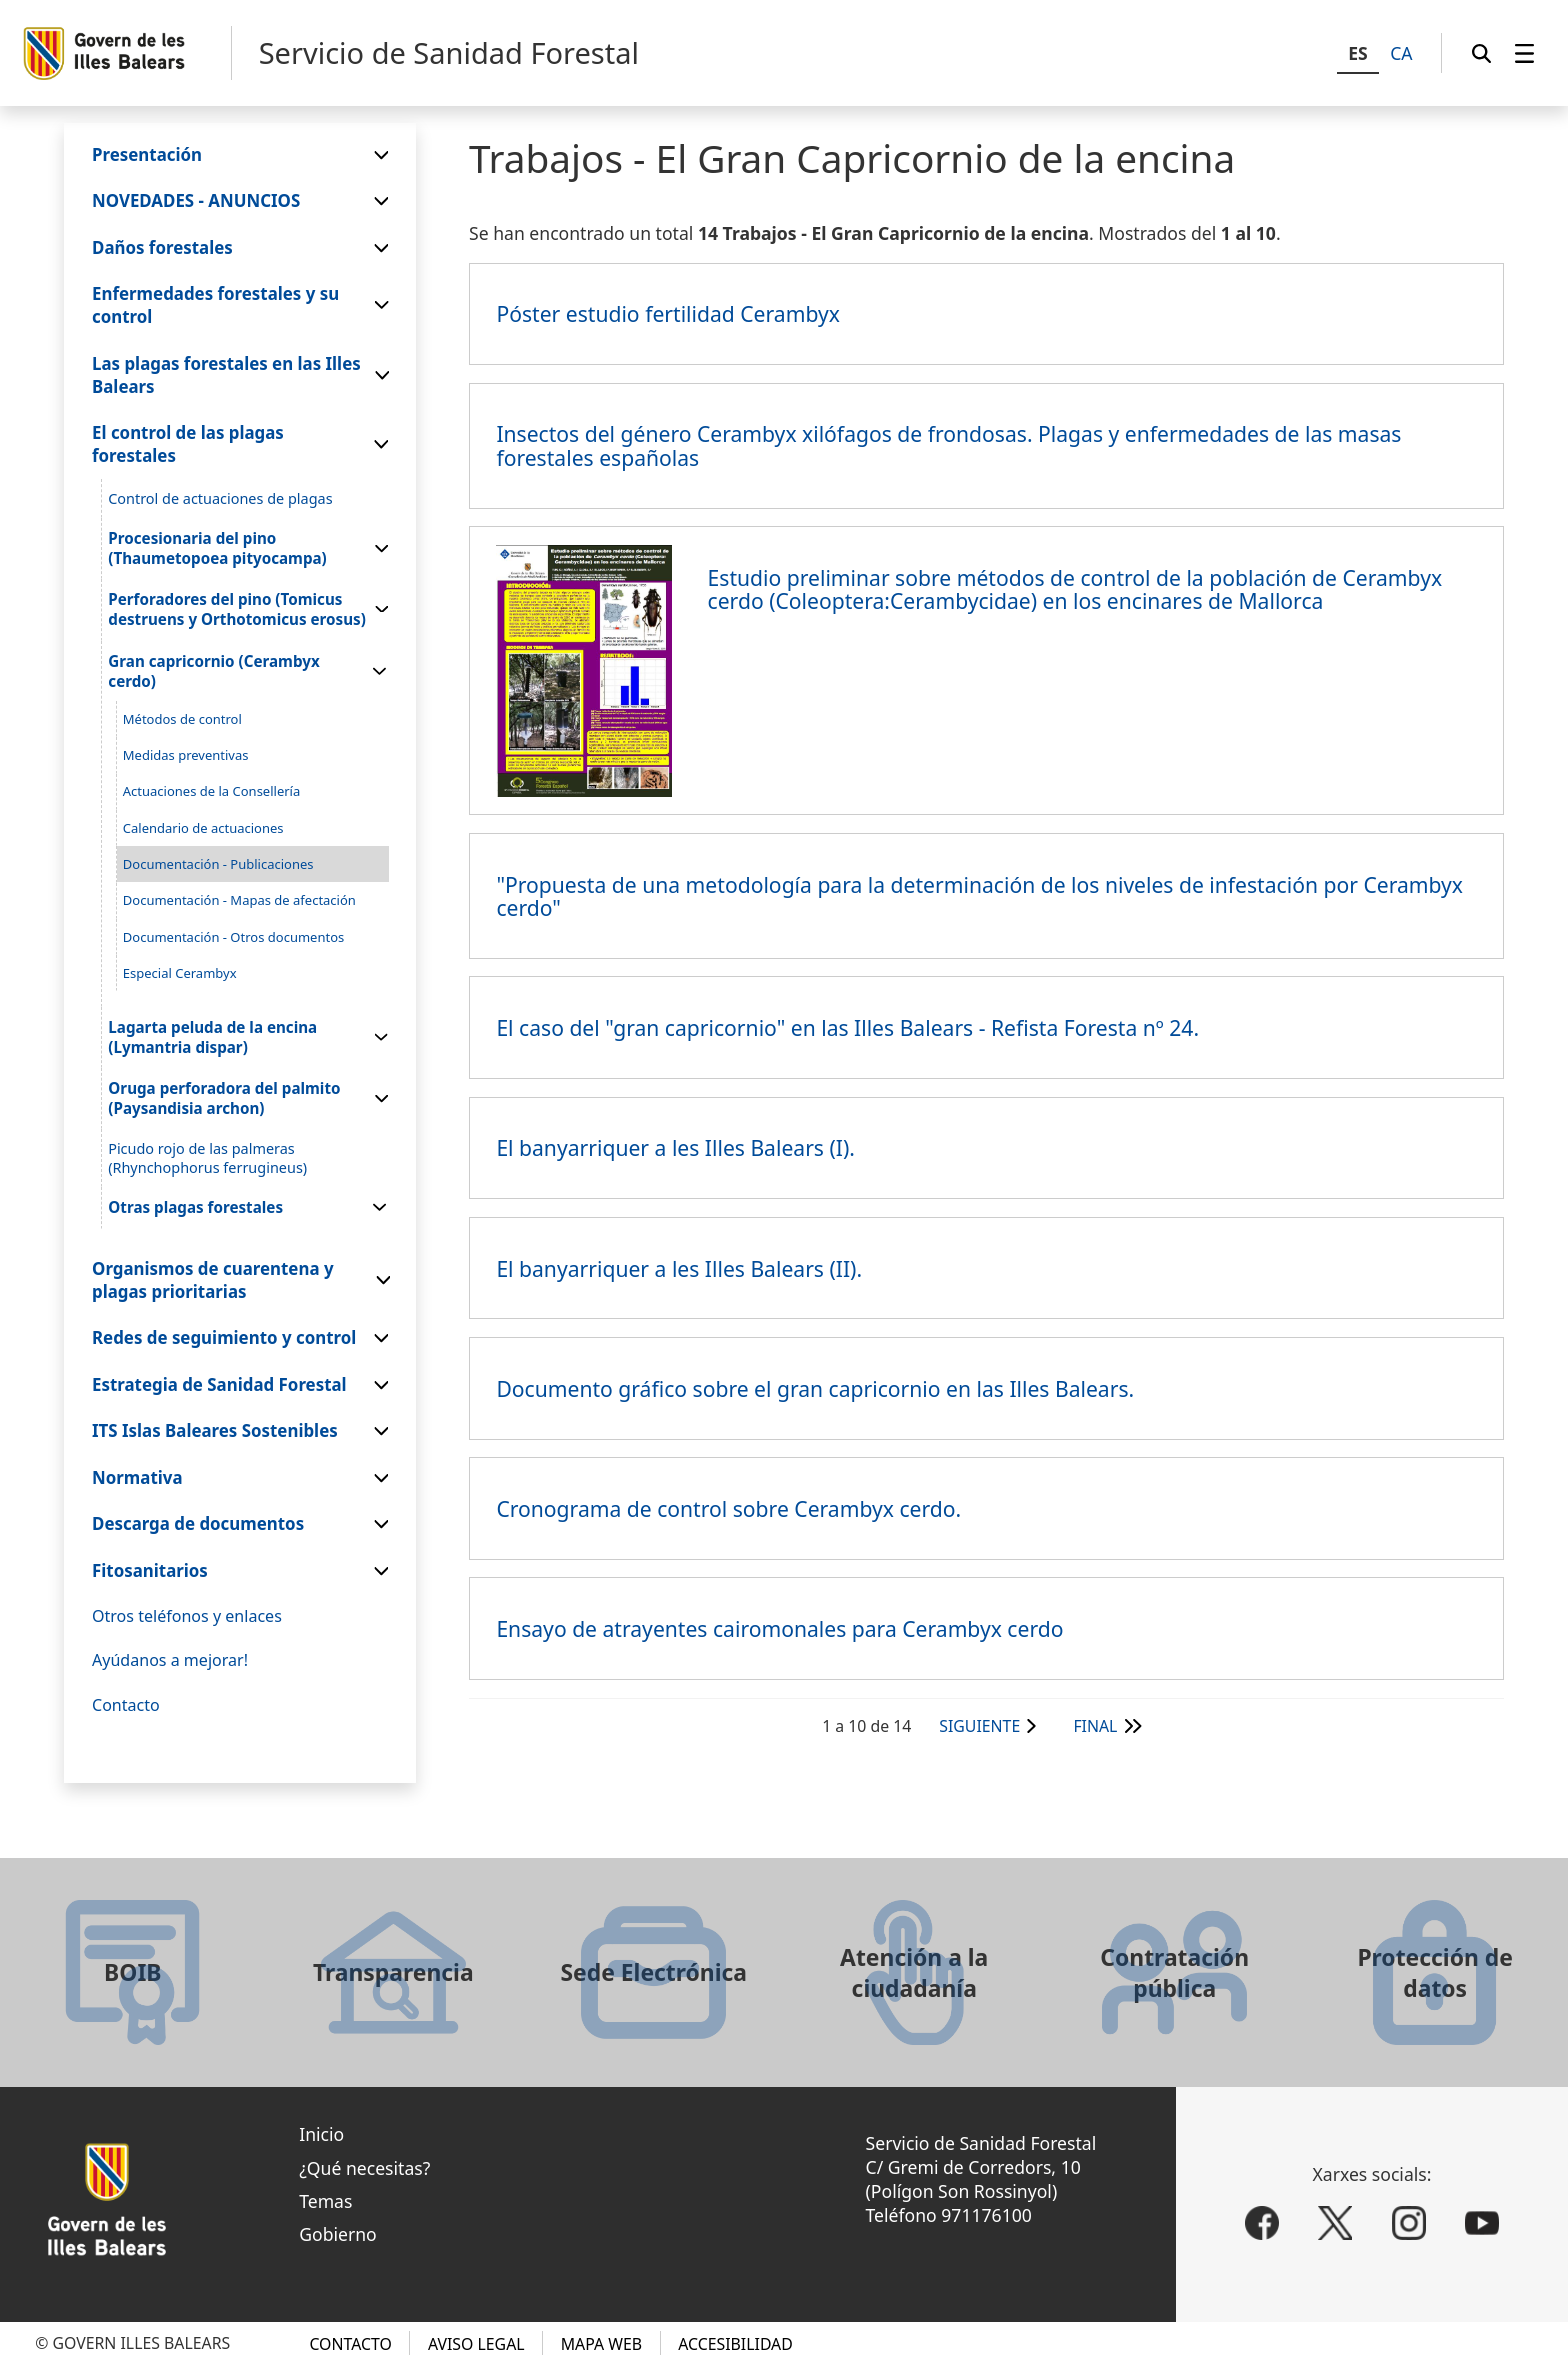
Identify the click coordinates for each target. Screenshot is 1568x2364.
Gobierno (338, 2234)
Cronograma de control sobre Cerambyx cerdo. (728, 1508)
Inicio (321, 2134)
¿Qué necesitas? (364, 2168)
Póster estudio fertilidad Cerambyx (668, 313)
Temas (325, 2201)
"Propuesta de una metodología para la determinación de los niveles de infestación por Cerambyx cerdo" (979, 896)
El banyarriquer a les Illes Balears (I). (675, 1147)
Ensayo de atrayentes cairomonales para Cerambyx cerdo (779, 1628)
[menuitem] (1524, 53)
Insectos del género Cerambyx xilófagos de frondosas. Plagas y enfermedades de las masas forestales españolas (948, 445)
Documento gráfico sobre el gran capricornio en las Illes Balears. (815, 1388)
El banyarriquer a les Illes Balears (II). (679, 1268)
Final (1095, 1726)
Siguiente (979, 1726)
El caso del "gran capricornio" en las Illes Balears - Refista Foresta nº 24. (847, 1027)
